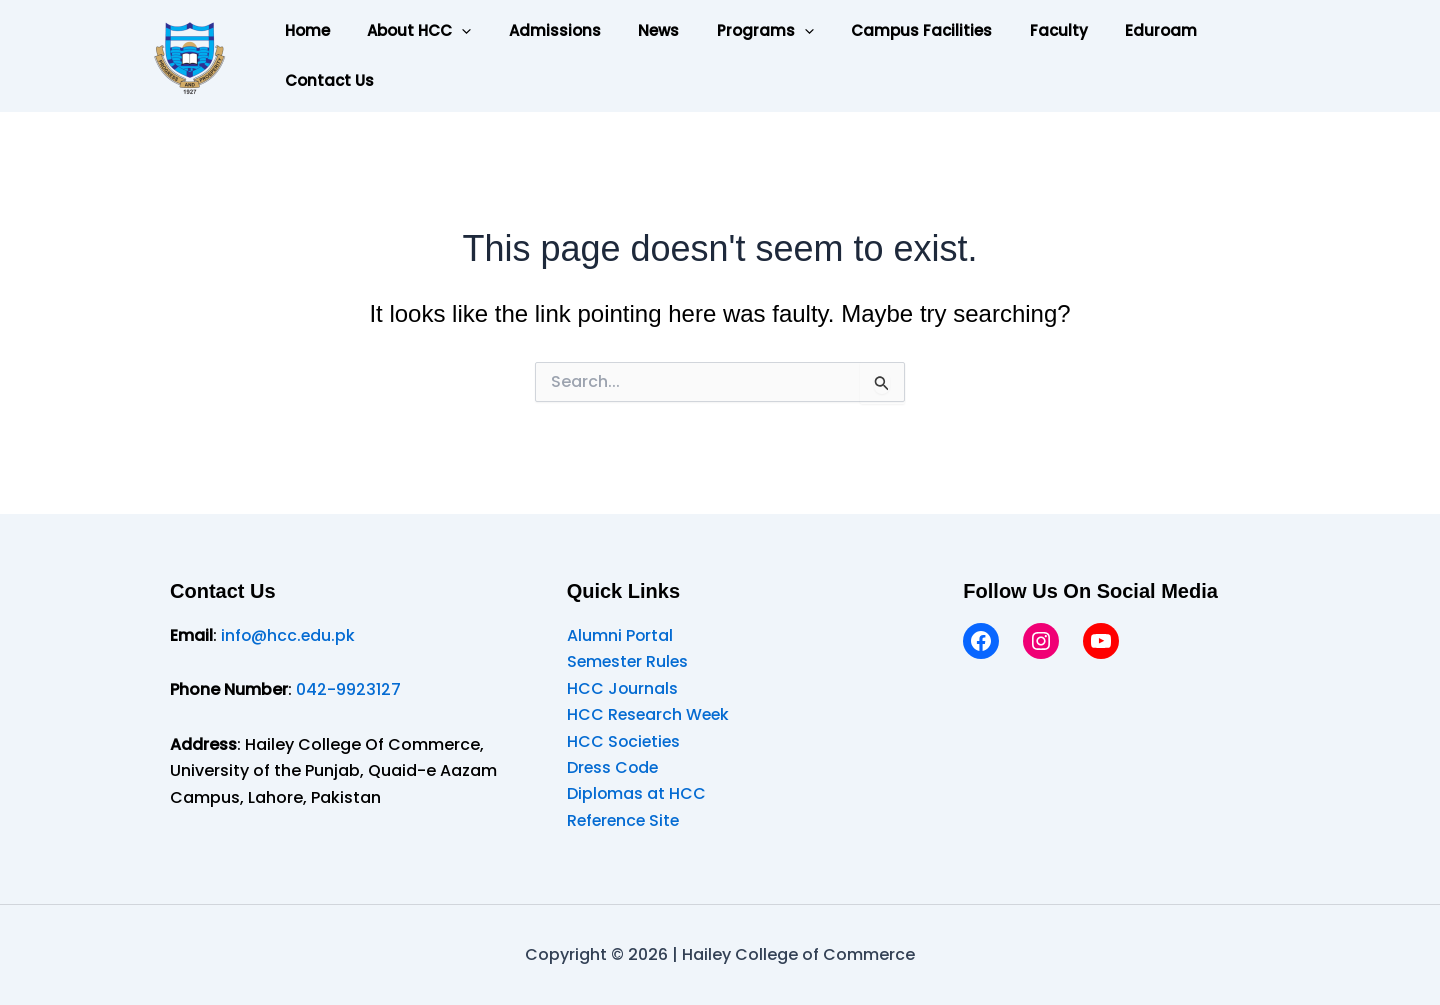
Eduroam (1105, 30)
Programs (731, 31)
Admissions (536, 30)
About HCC (408, 31)
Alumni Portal (620, 635)
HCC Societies (625, 741)
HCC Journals (623, 688)
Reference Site (625, 820)
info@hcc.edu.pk (289, 635)
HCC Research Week (650, 714)
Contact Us (325, 80)
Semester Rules (629, 661)
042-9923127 (348, 689)
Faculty (1010, 30)
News (632, 30)
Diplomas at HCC (637, 793)
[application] (450, 31)
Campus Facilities (880, 30)
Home (303, 30)
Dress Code (614, 767)
